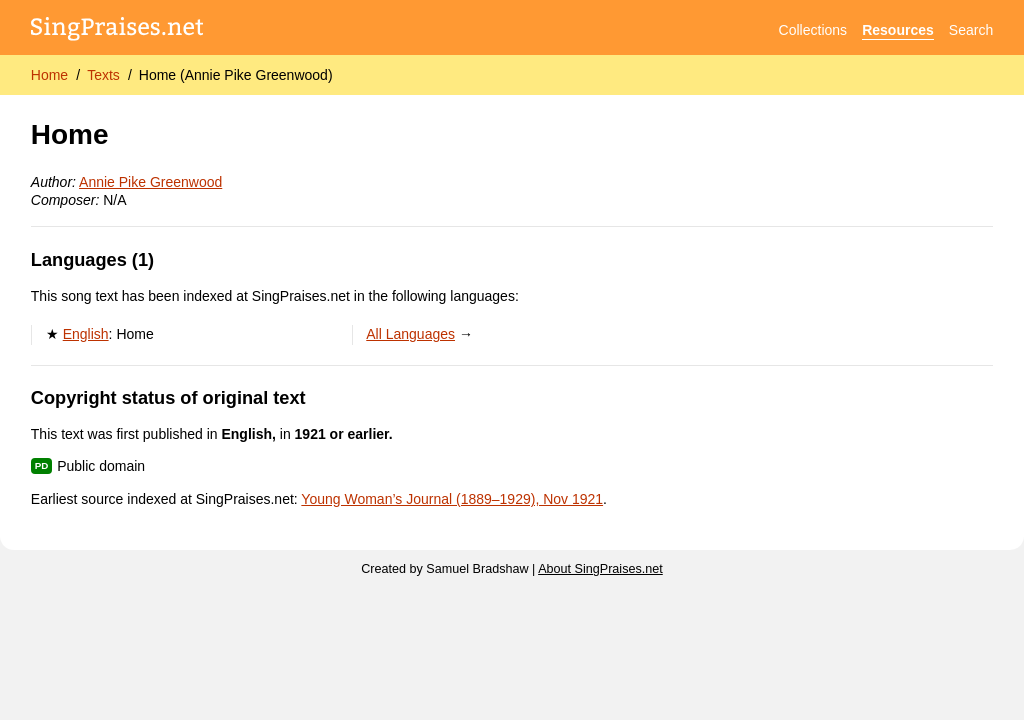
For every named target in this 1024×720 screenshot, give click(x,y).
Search (971, 30)
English (86, 334)
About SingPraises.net (600, 569)
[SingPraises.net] (117, 30)
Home (49, 75)
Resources (898, 30)
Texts (103, 75)
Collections (813, 30)
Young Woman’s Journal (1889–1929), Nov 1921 (452, 499)
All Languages (410, 334)
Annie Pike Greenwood (150, 182)
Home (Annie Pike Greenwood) (236, 75)
